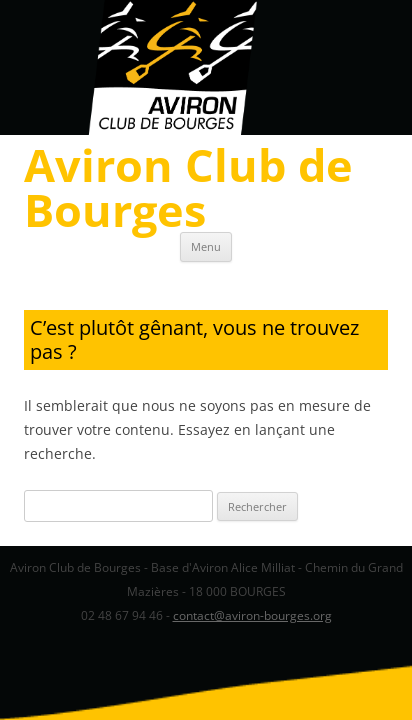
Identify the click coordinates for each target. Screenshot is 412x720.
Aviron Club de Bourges (188, 187)
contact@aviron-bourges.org (252, 615)
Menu (206, 246)
